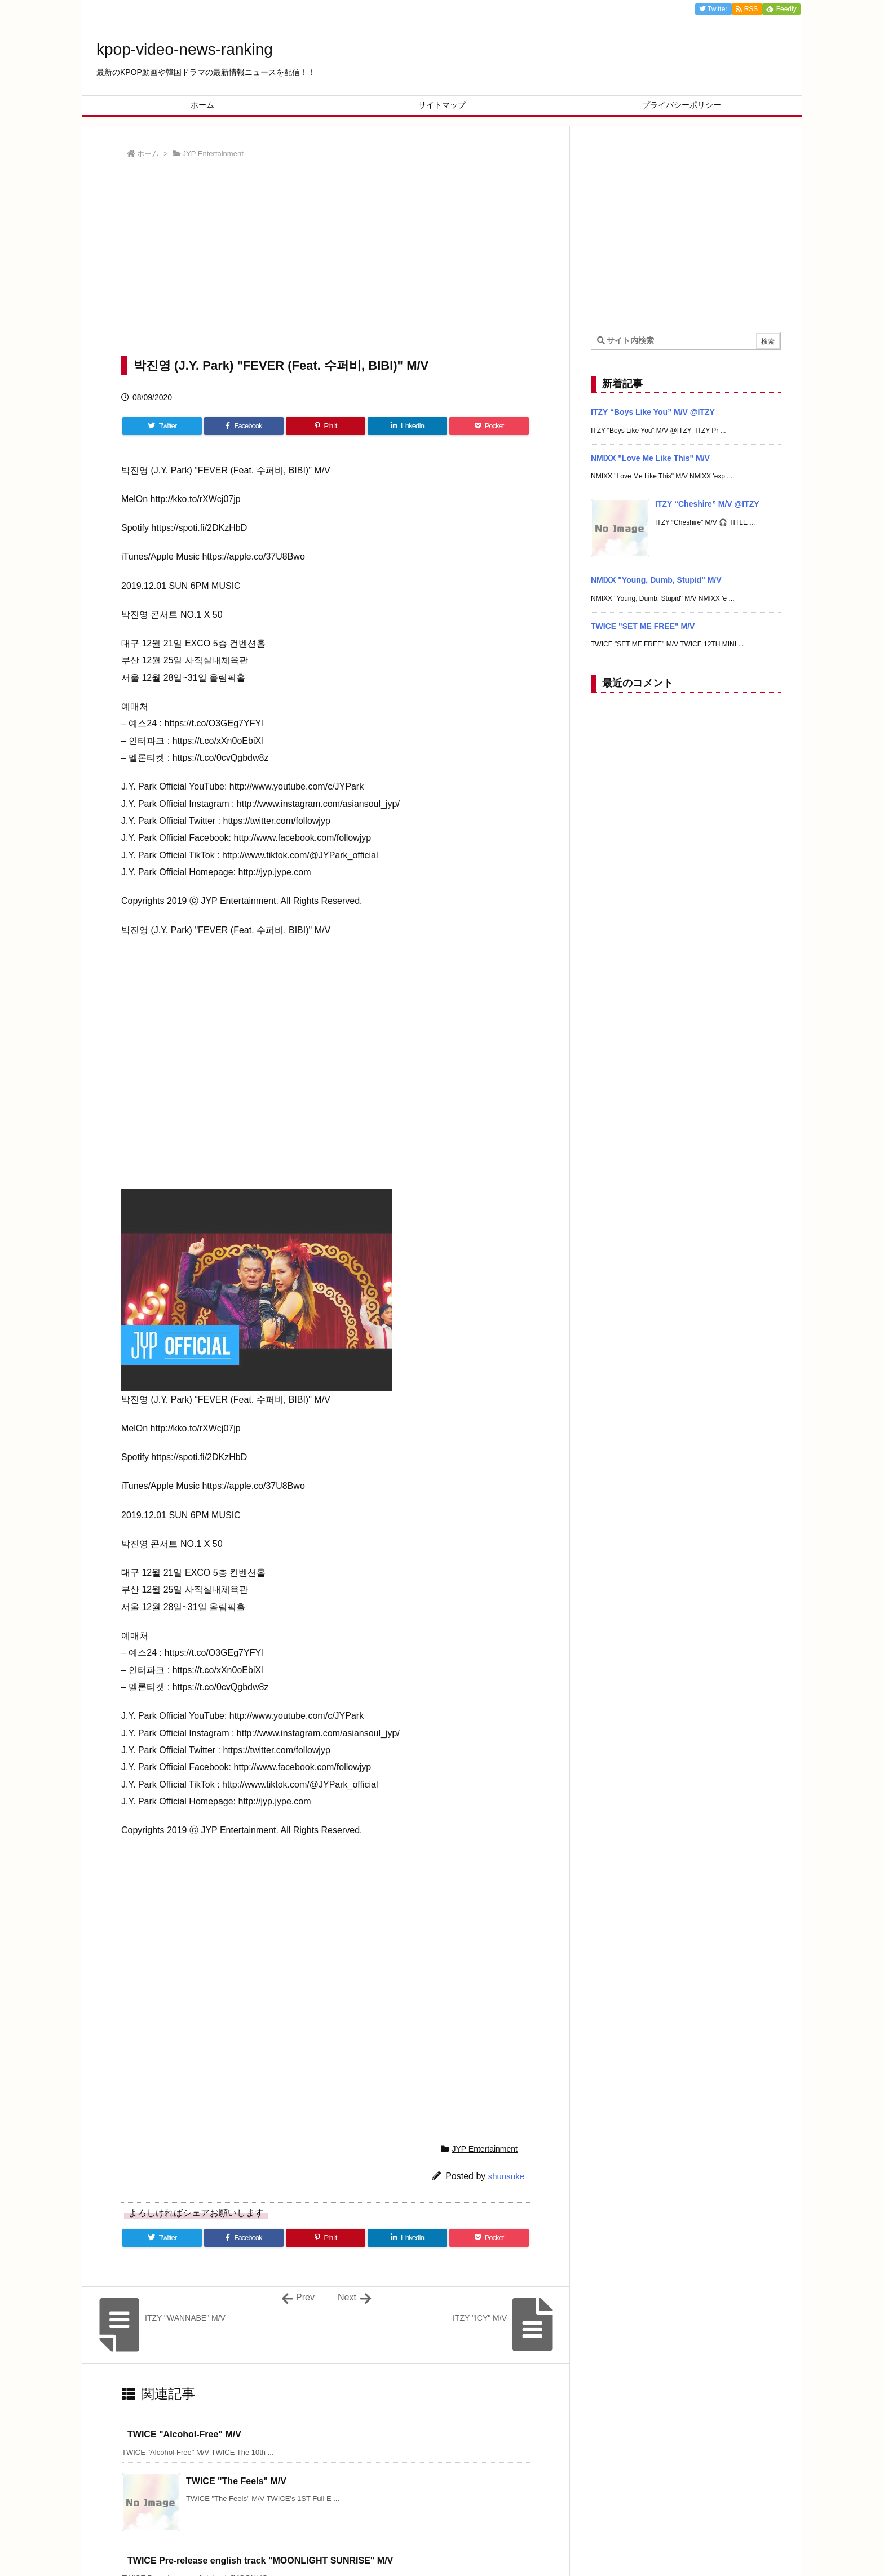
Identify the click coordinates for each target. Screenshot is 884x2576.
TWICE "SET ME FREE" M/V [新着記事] (643, 626)
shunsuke (506, 2176)
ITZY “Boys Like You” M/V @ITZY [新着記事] (653, 411)
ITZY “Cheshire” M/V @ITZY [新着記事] (707, 503)
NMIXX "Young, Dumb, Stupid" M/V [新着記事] (656, 579)
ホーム (148, 153)
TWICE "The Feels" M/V (236, 2481)
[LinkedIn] (407, 426)
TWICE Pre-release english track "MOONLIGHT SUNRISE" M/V (260, 2560)
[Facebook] (244, 426)
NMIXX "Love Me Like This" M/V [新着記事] (650, 458)
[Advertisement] (325, 260)
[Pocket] (489, 426)
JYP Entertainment (213, 153)
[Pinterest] (325, 426)
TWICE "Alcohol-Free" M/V (184, 2434)
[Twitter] (162, 426)
